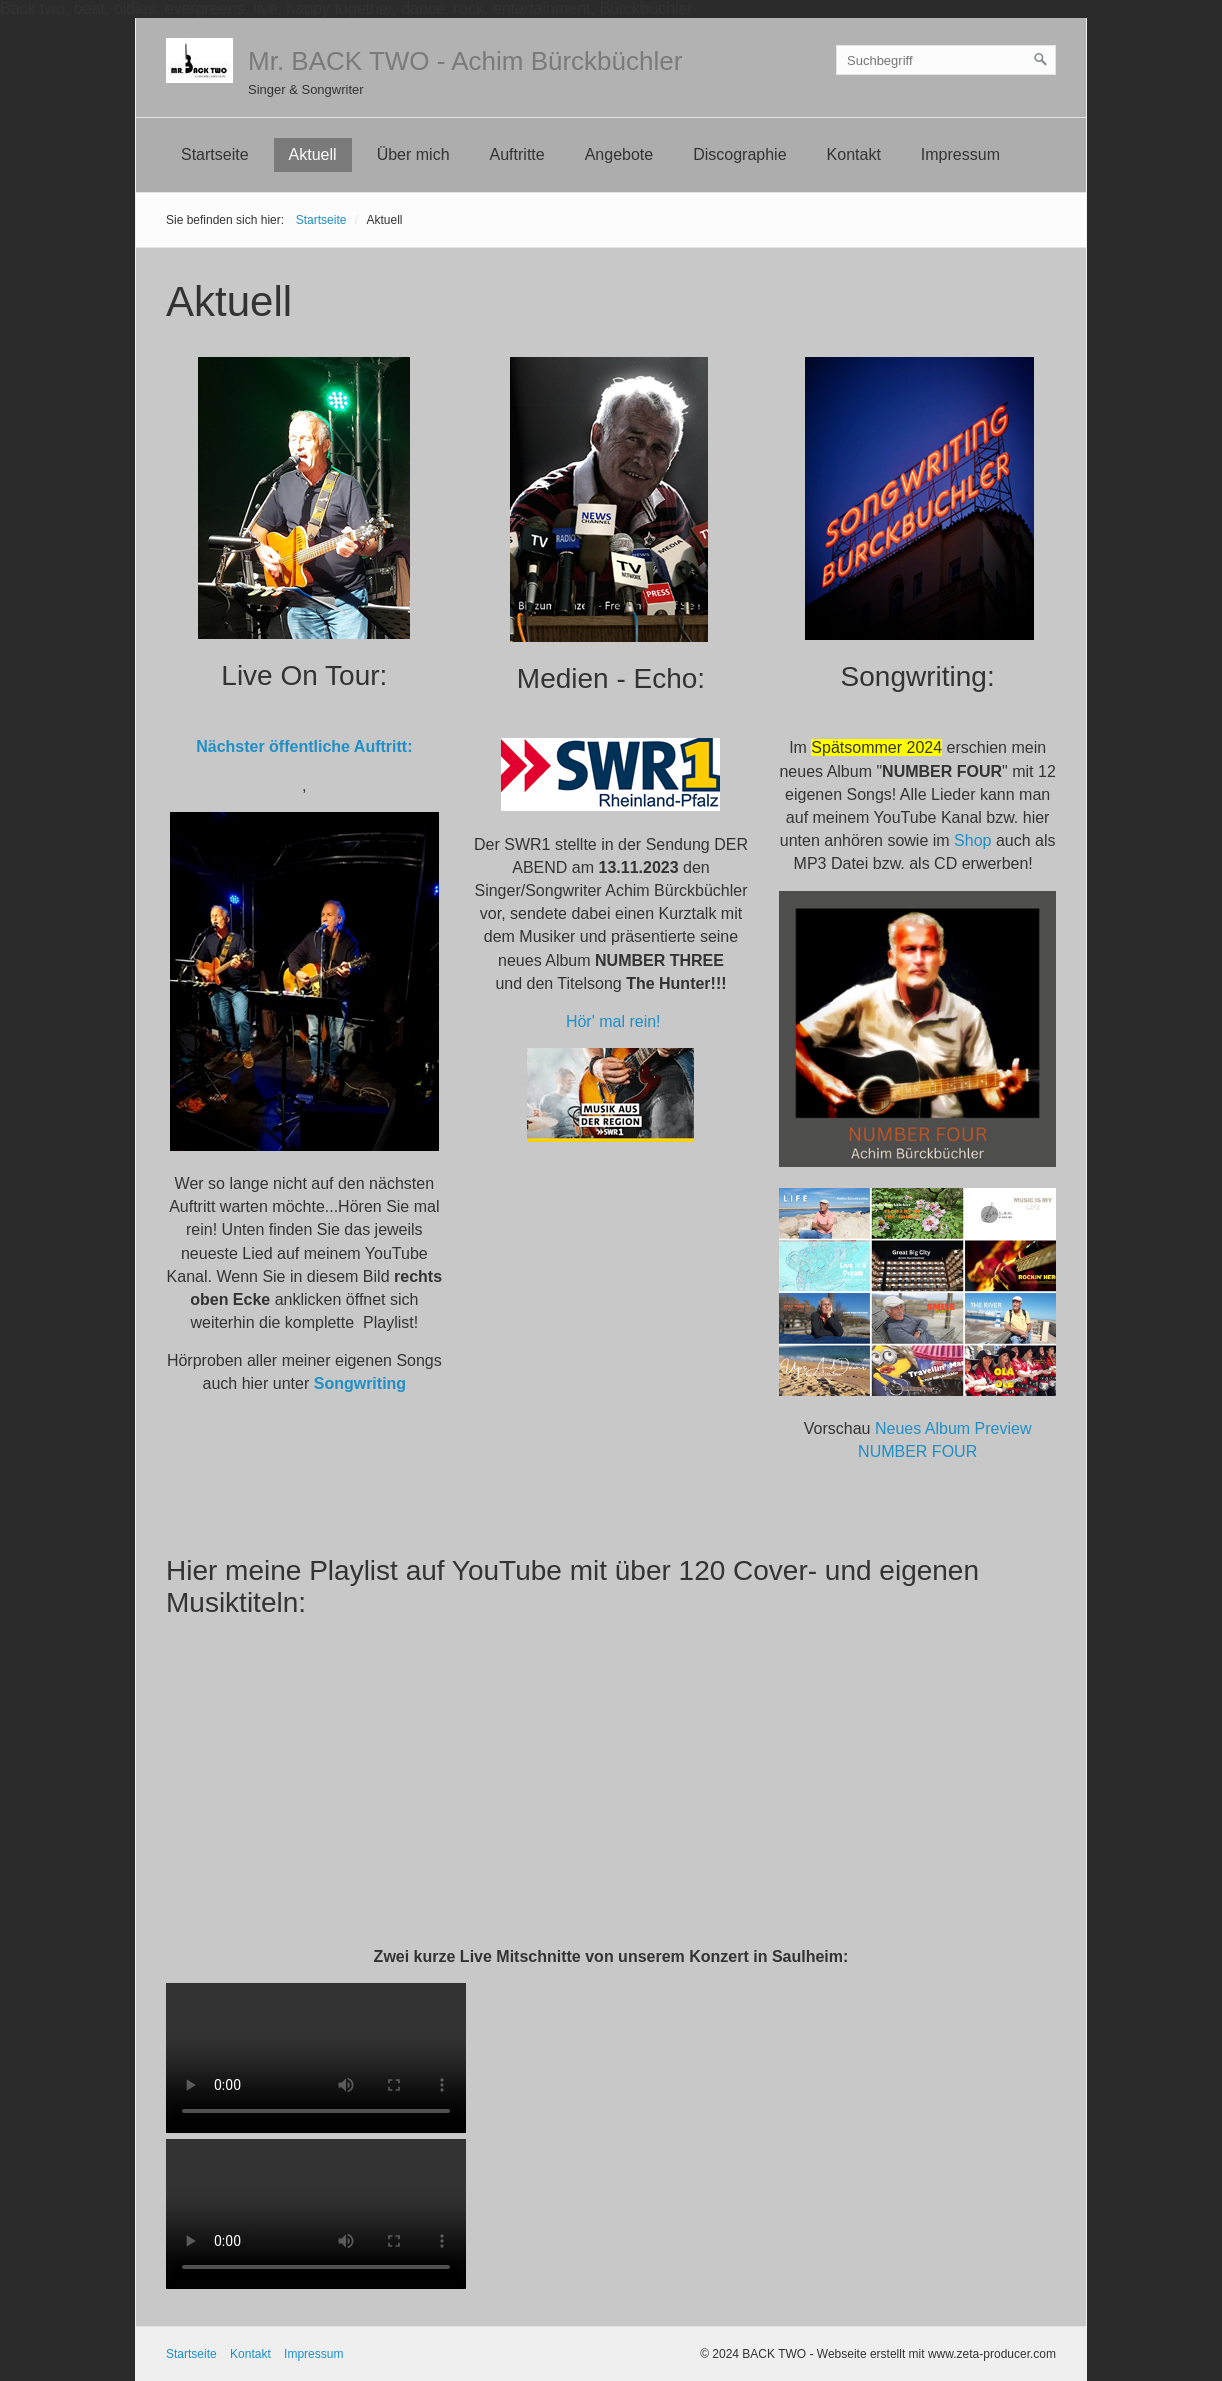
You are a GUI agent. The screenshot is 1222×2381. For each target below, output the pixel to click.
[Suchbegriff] (946, 60)
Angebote (619, 154)
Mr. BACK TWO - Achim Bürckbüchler (465, 61)
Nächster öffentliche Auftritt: (304, 746)
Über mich (413, 154)
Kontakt (854, 154)
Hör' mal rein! (613, 1021)
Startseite (215, 154)
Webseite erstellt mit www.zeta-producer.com (936, 2354)
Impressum (960, 154)
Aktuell (313, 154)
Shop (972, 840)
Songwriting (360, 1383)
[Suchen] (1041, 60)
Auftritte (517, 154)
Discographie (739, 154)
